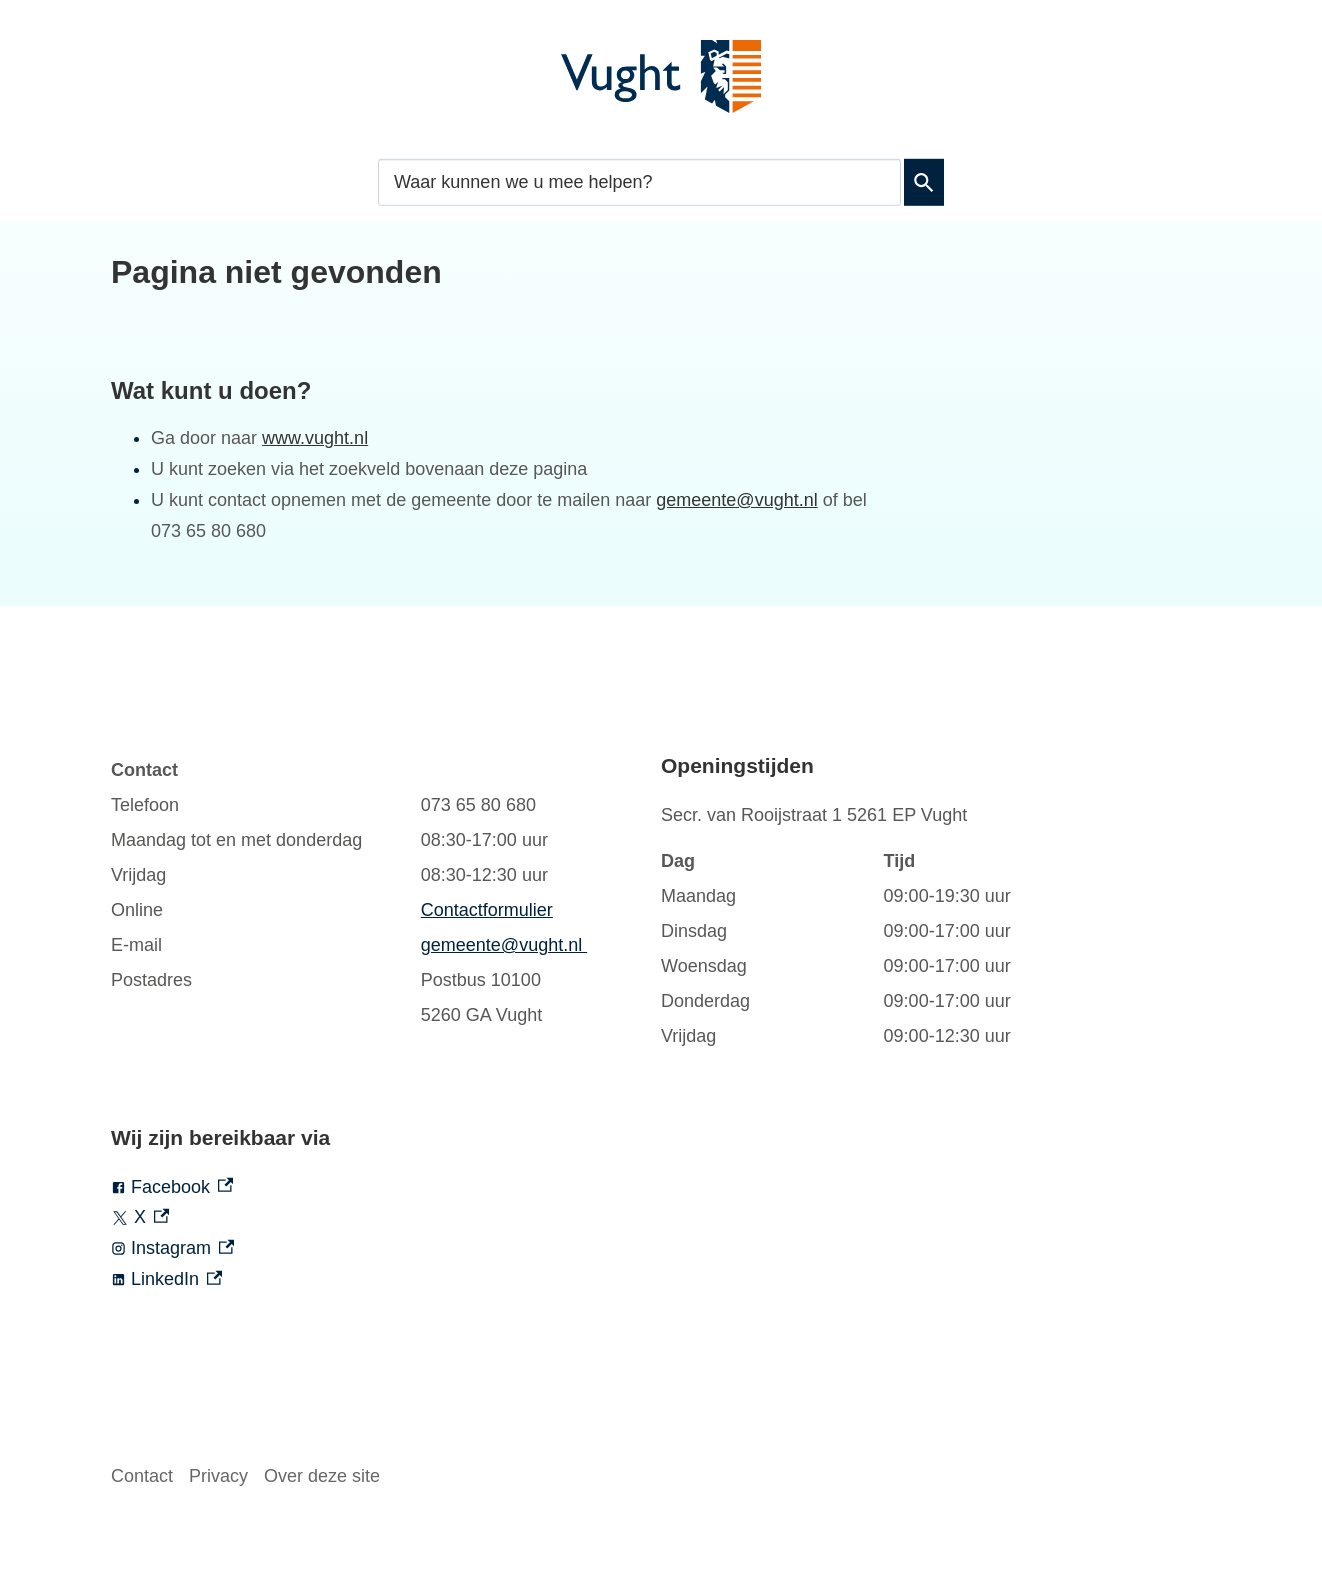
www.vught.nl (315, 438)
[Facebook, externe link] (386, 1187)
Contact (142, 1476)
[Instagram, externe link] (386, 1248)
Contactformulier (487, 910)
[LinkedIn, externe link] (386, 1279)
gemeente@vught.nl (736, 500)
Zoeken (924, 182)
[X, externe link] (386, 1217)
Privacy (218, 1476)
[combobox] (639, 181)
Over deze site (322, 1476)
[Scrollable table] (366, 893)
